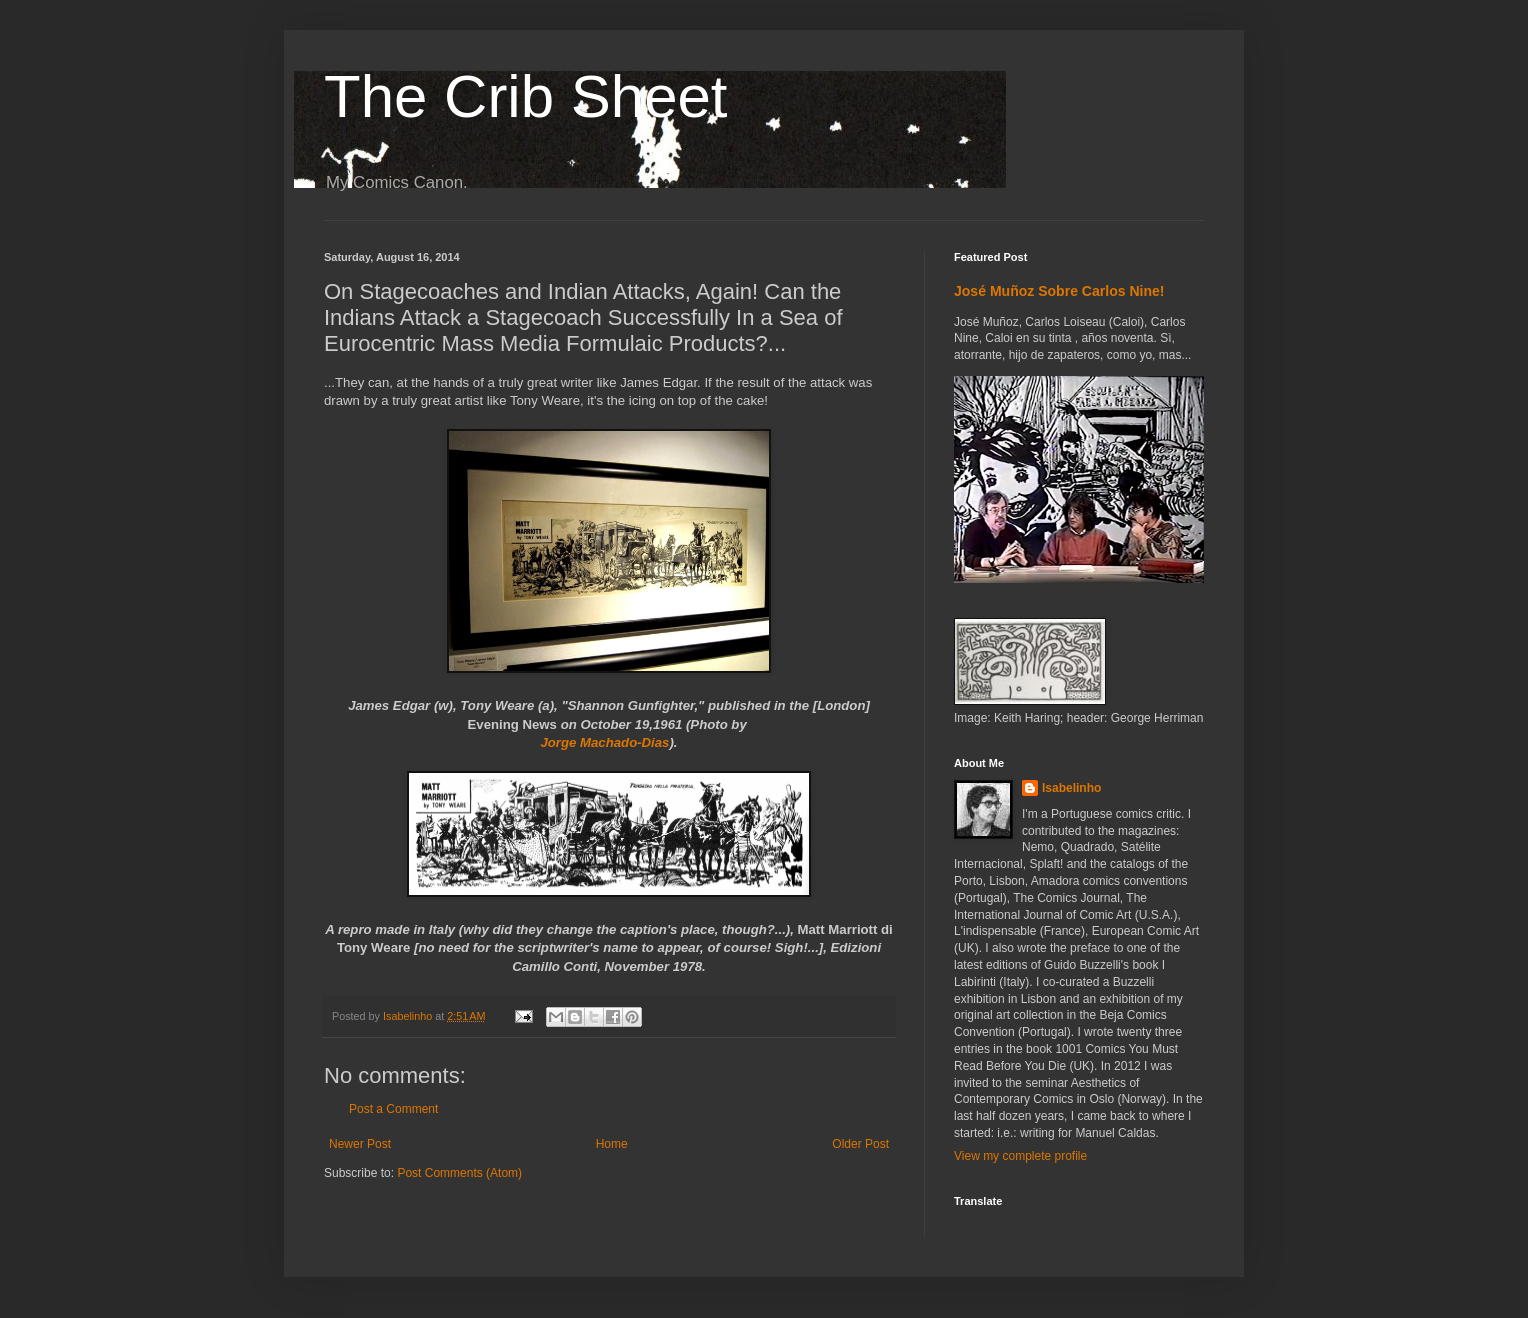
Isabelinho (1071, 788)
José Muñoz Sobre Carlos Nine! (1059, 291)
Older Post (860, 1144)
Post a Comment (393, 1109)
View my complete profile (1020, 1156)
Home (612, 1144)
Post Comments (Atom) (459, 1173)
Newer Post (360, 1144)
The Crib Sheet (526, 96)
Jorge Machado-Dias (604, 742)
